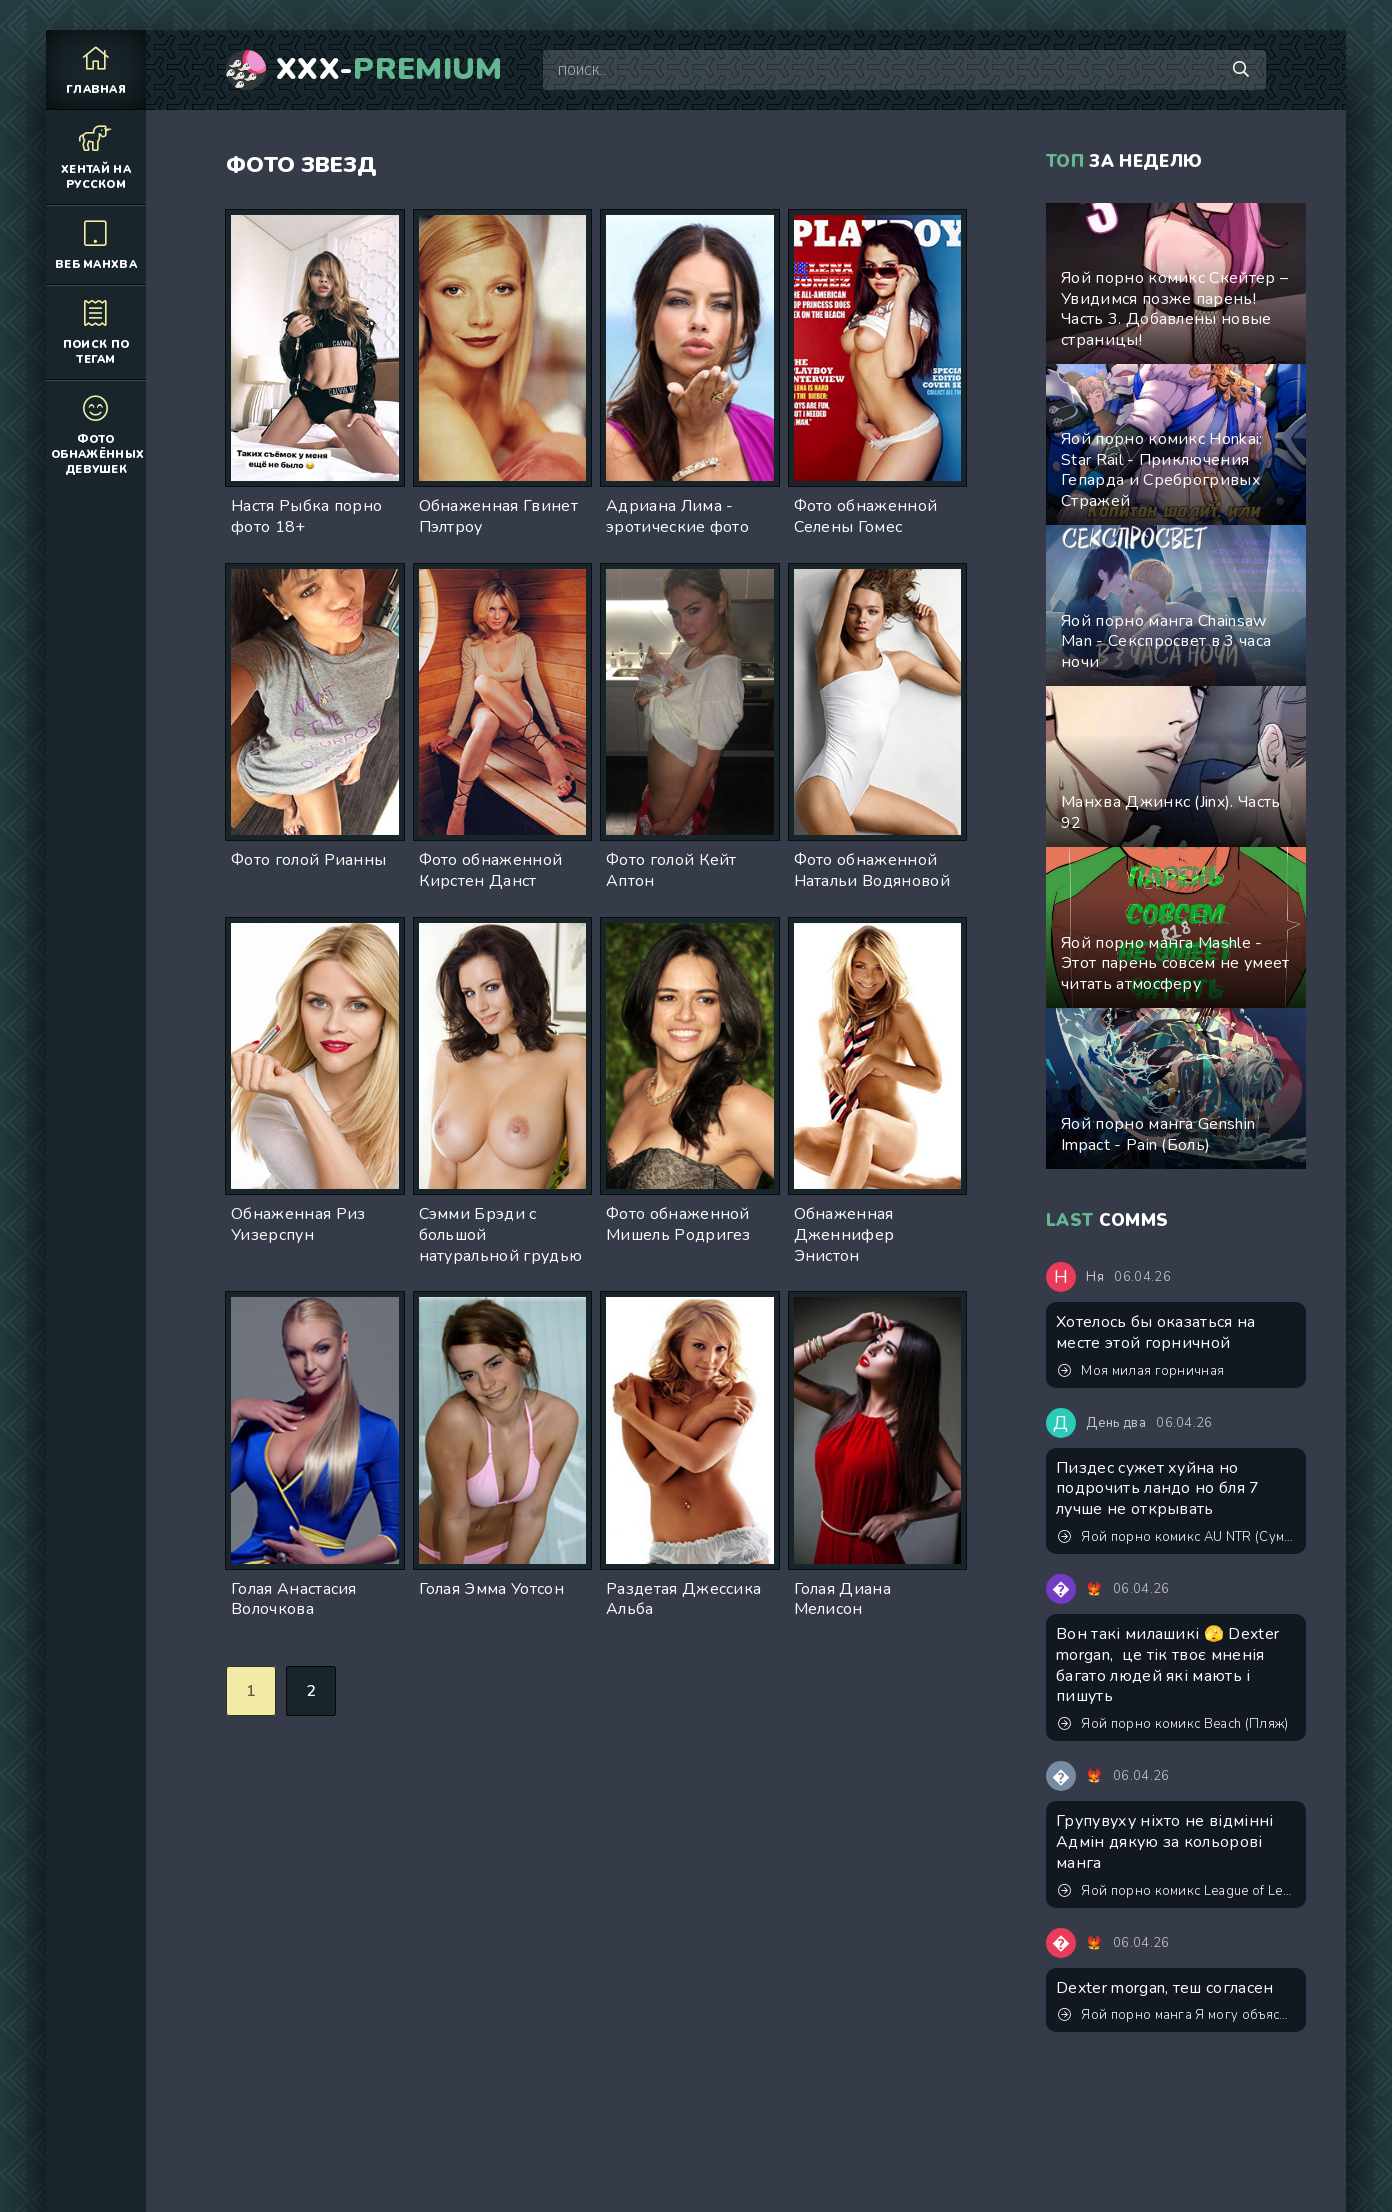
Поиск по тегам (96, 332)
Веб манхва (96, 244)
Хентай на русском (96, 157)
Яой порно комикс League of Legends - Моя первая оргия (1177, 1891)
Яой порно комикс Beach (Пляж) (1173, 1724)
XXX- (389, 70)
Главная (96, 69)
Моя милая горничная (1141, 1371)
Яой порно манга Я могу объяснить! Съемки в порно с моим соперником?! (1177, 2015)
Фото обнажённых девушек (97, 434)
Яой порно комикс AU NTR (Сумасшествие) (1177, 1537)
